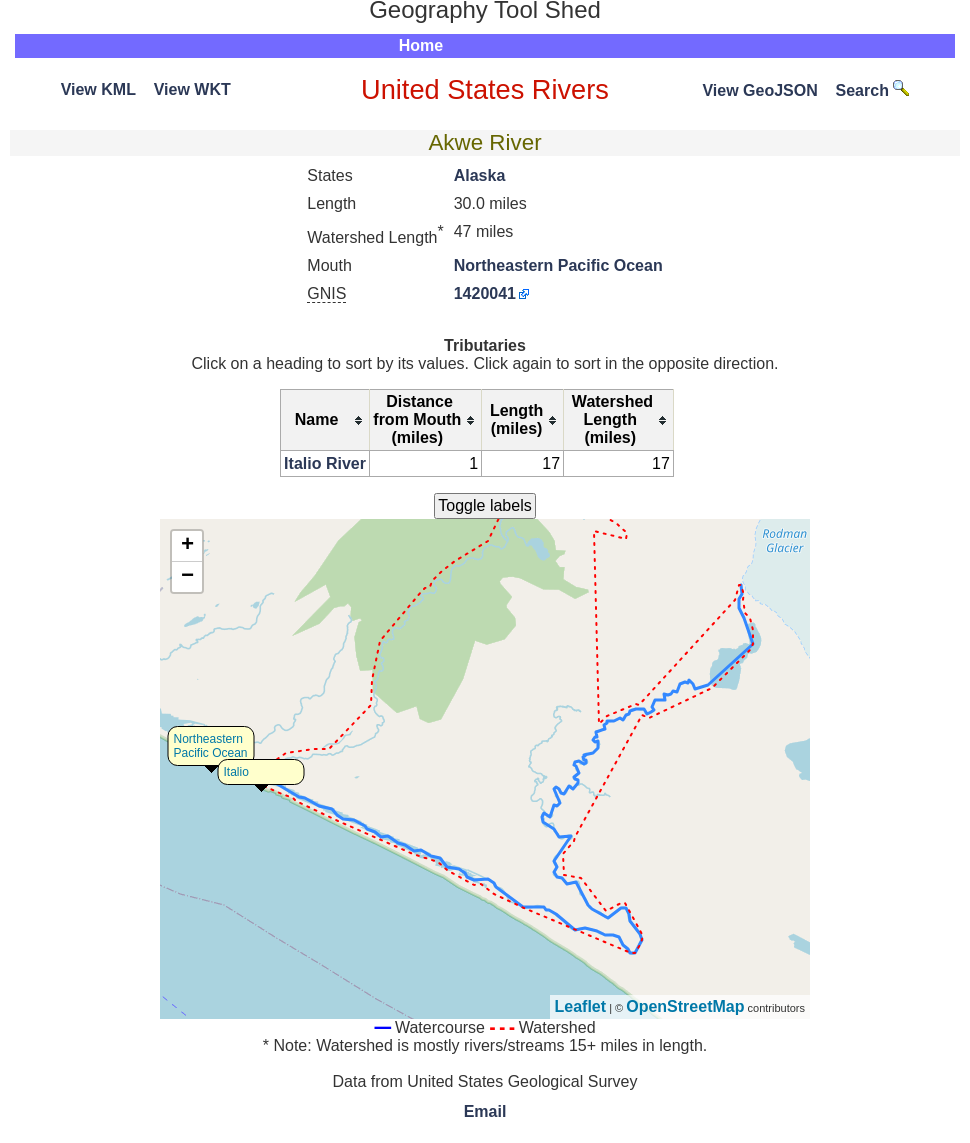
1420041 (485, 293)
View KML (98, 89)
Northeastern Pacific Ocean (558, 265)
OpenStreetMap (685, 1006)
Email (485, 1111)
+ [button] (187, 546)
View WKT (192, 89)
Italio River (325, 463)
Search (873, 90)
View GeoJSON (759, 90)
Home (421, 45)
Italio (236, 772)
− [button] (187, 577)
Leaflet (581, 1006)
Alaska (480, 175)
